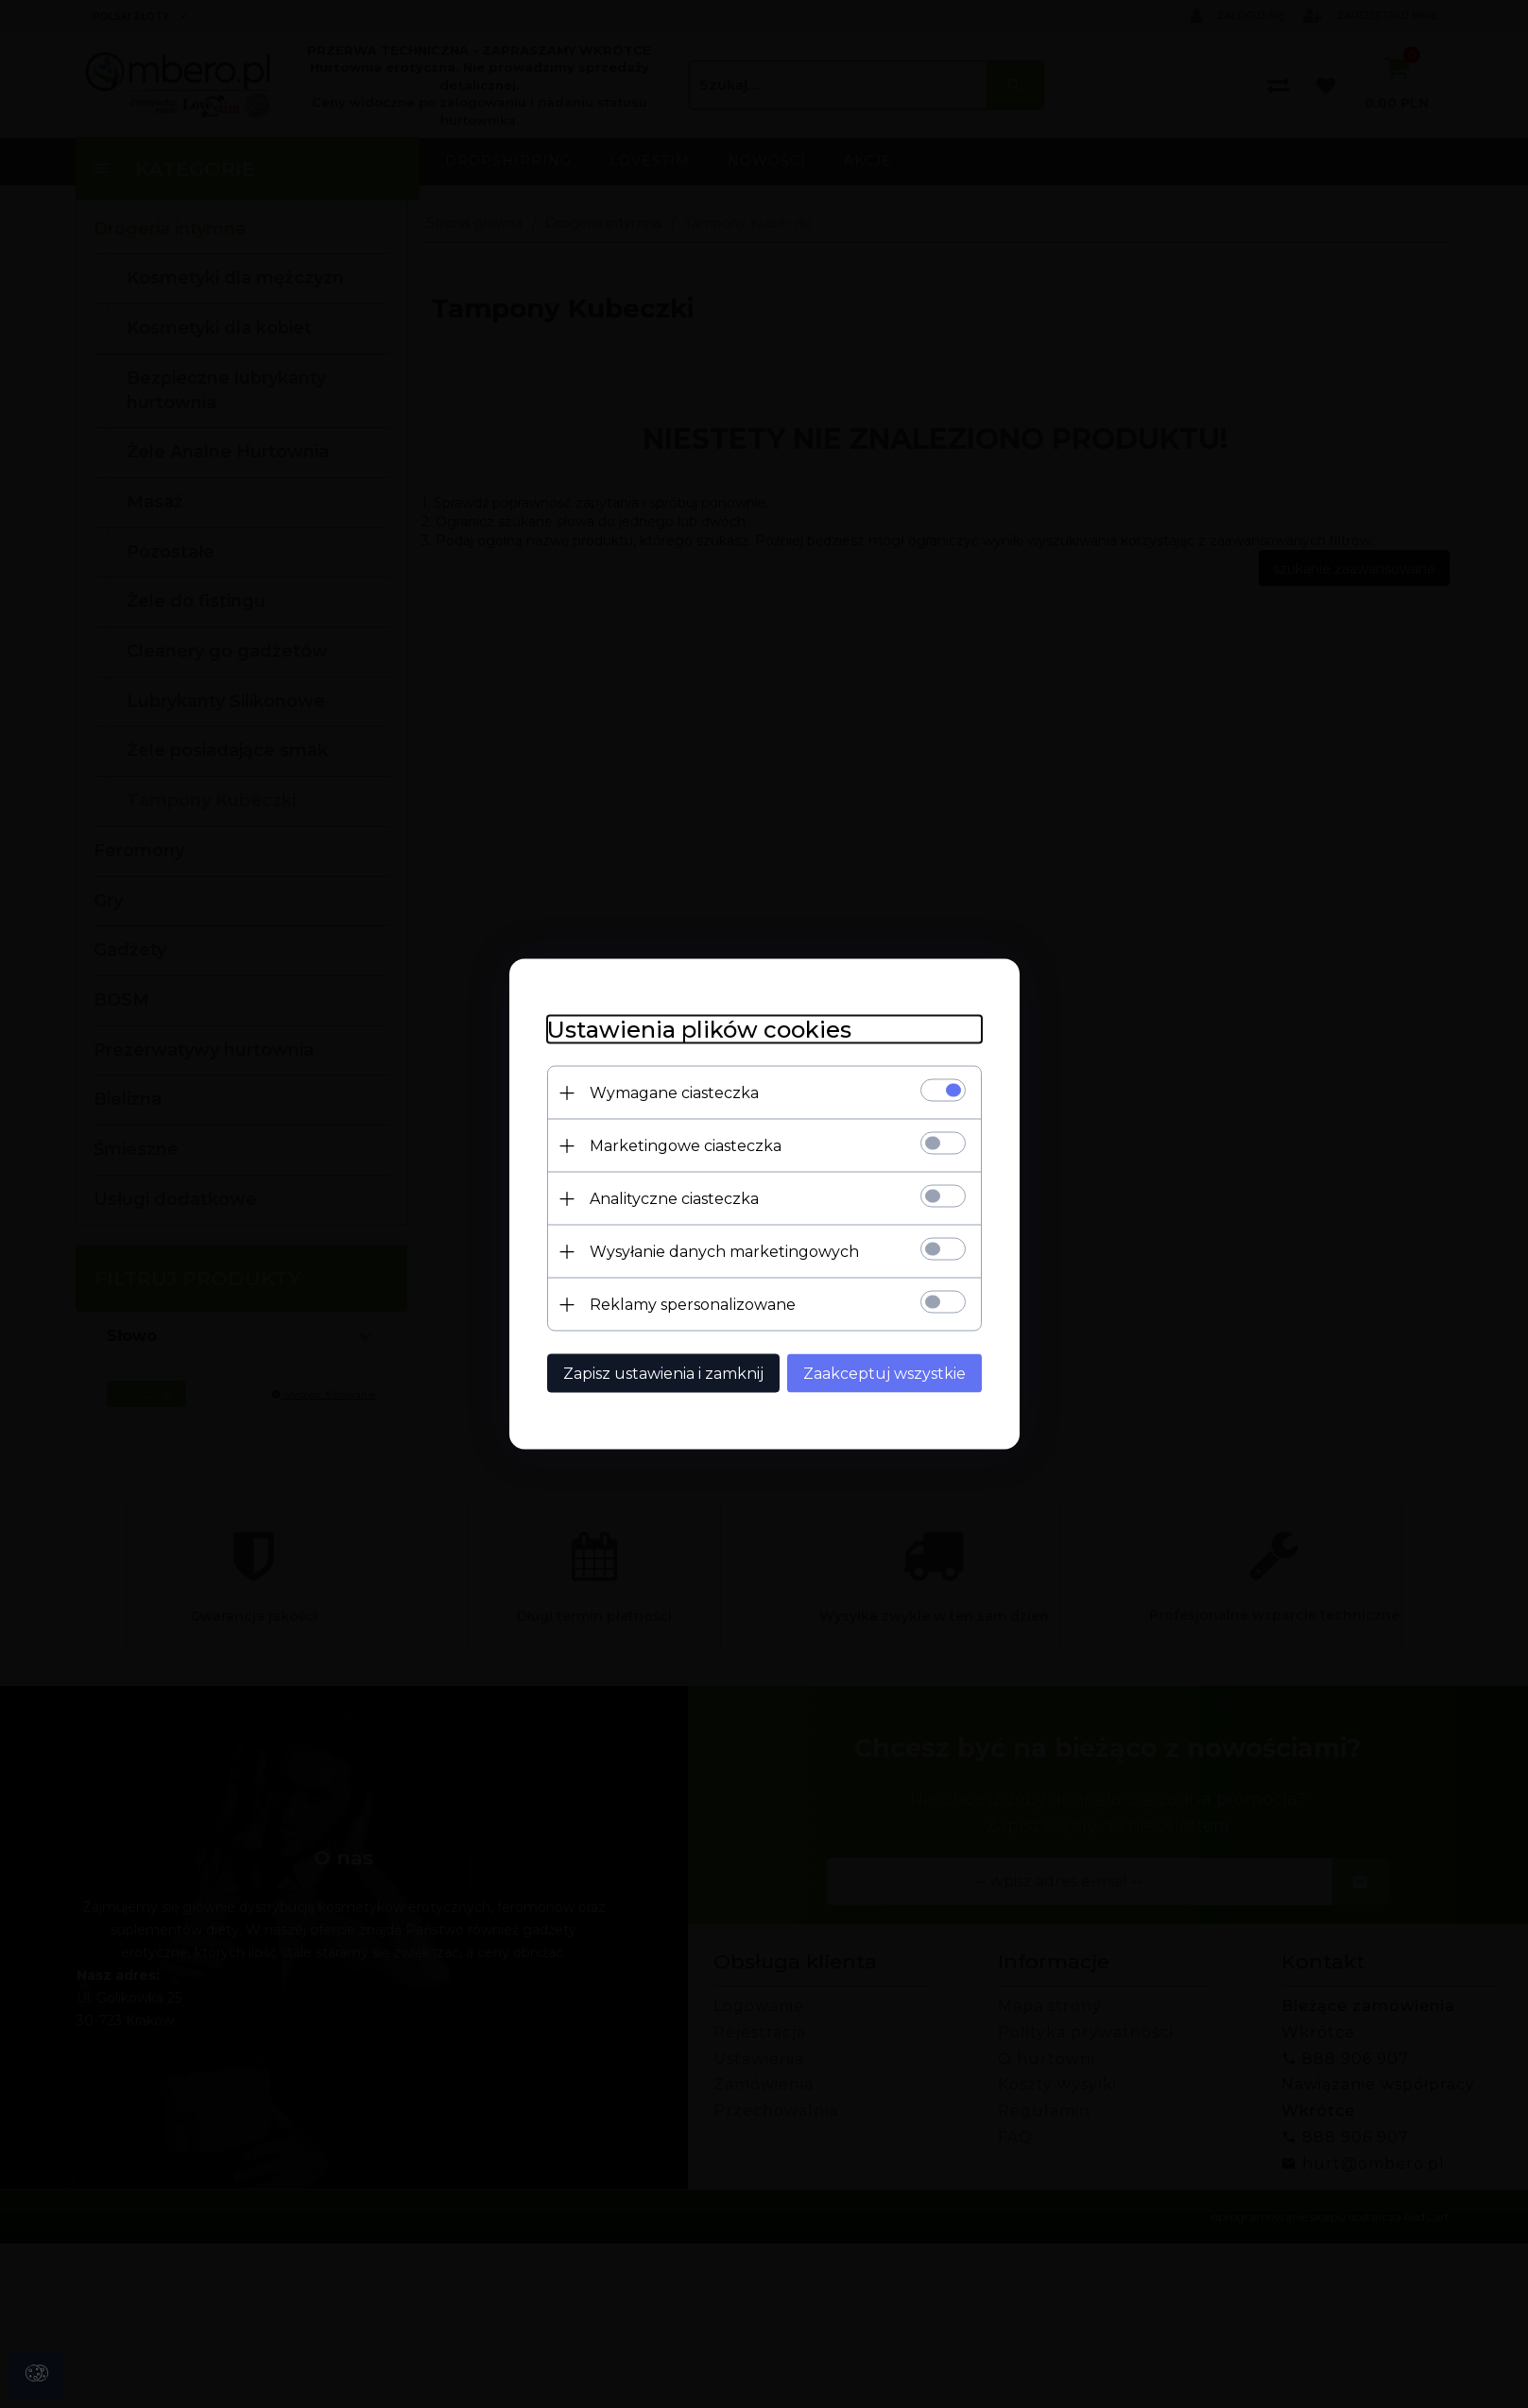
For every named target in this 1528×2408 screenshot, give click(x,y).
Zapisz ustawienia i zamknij (663, 1374)
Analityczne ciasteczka (674, 1199)
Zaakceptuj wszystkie (884, 1374)
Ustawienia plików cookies (699, 1029)
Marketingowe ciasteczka (685, 1146)
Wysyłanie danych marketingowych (724, 1252)
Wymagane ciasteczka (674, 1093)
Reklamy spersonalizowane (693, 1305)
